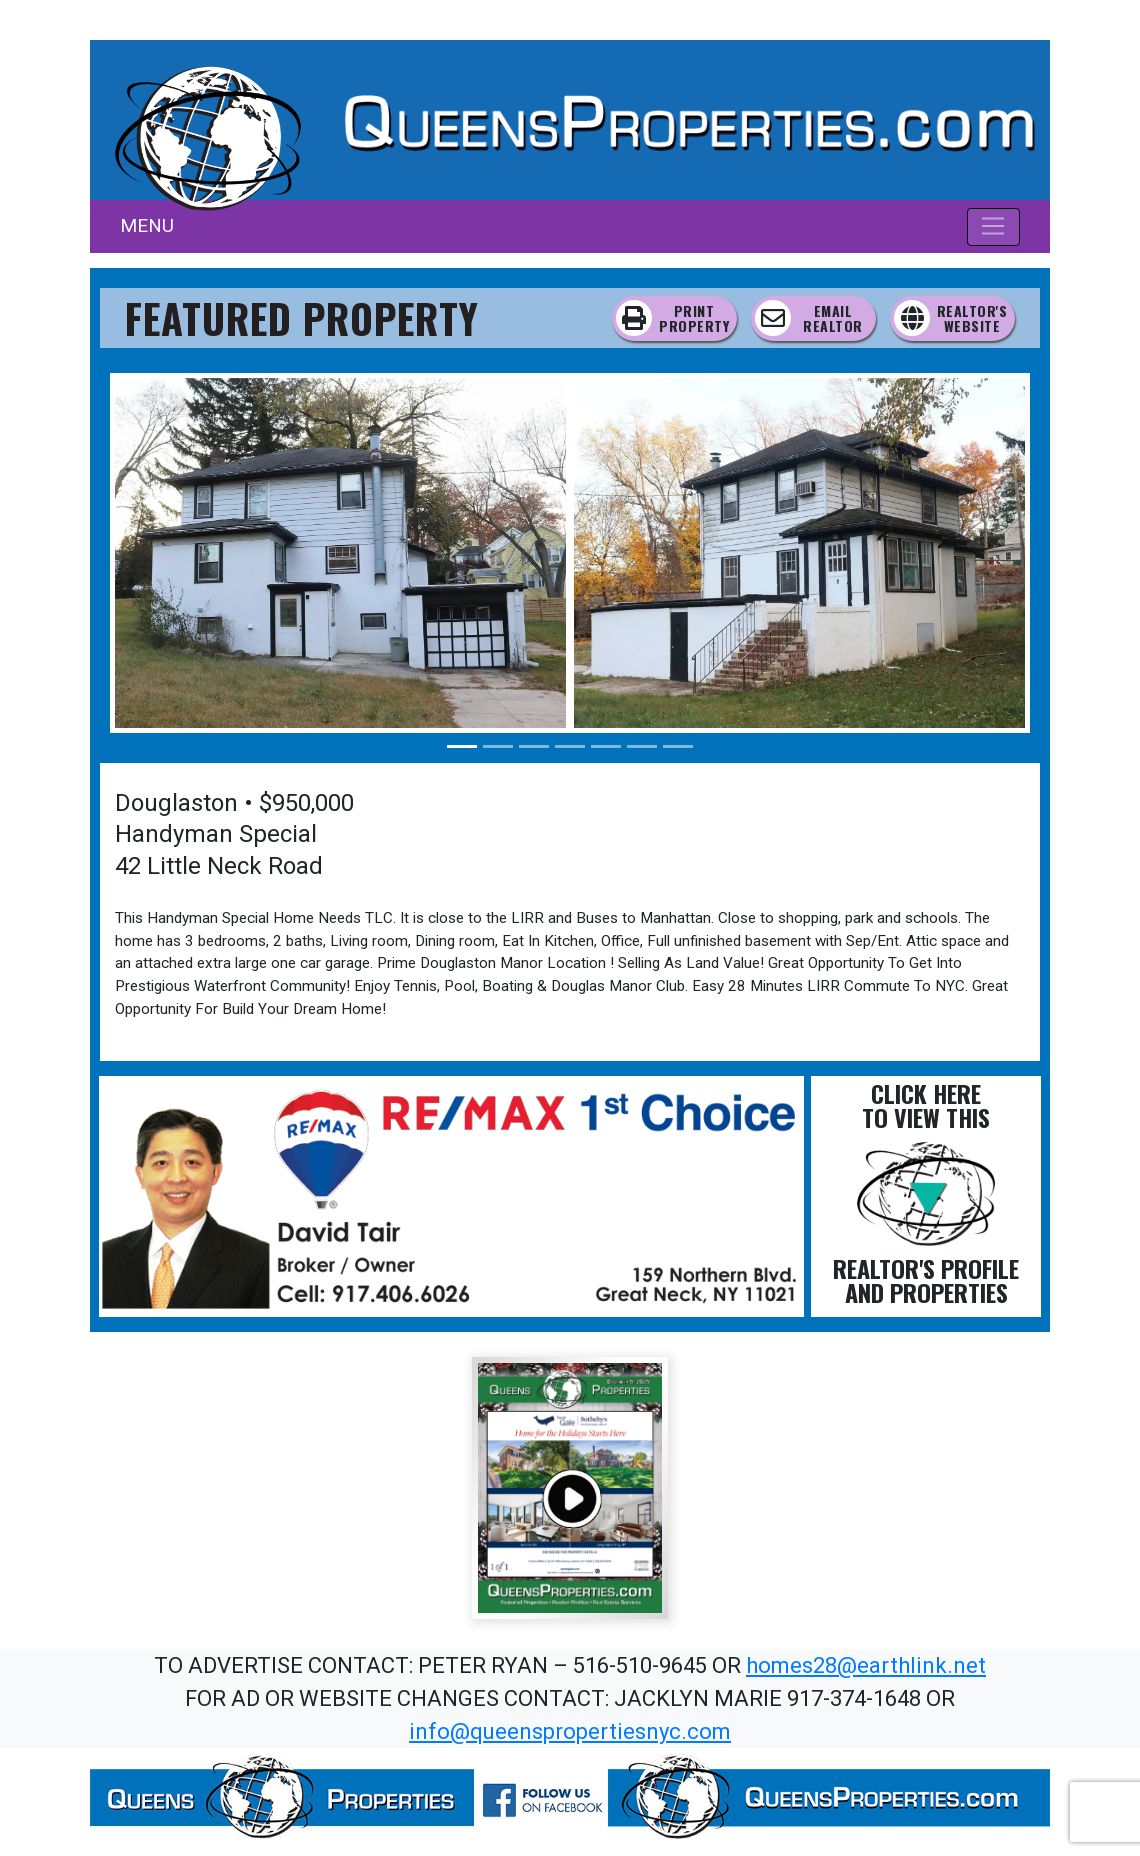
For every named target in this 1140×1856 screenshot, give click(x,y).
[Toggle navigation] (993, 227)
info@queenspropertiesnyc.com (570, 1731)
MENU (147, 225)
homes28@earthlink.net (866, 1665)
